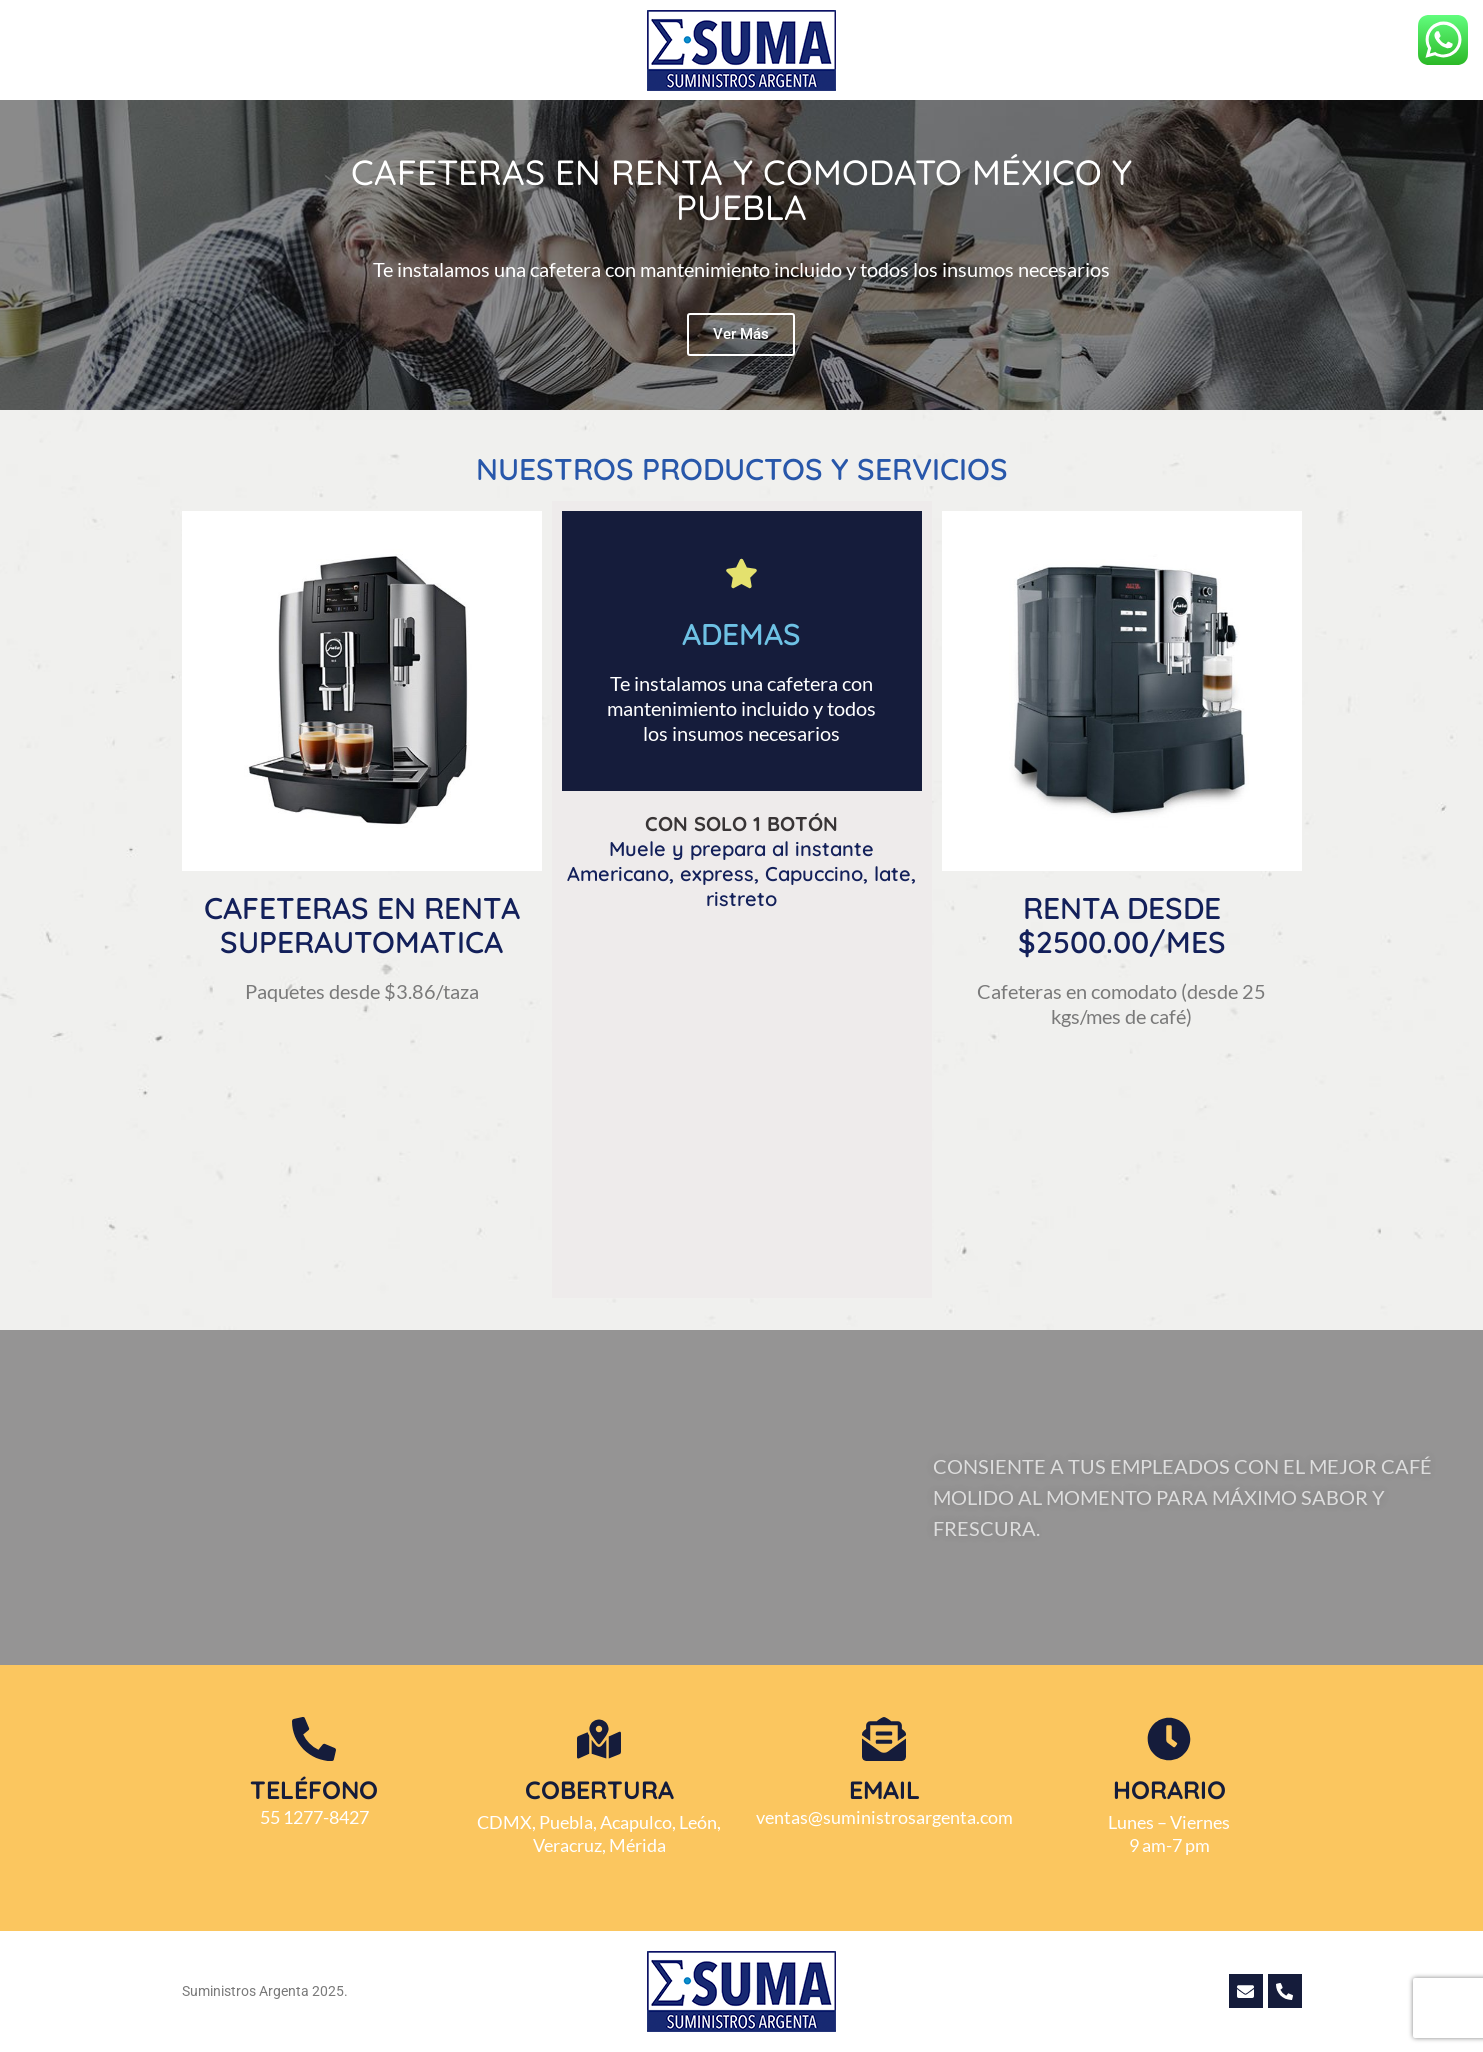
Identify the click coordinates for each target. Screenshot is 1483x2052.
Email (884, 1789)
